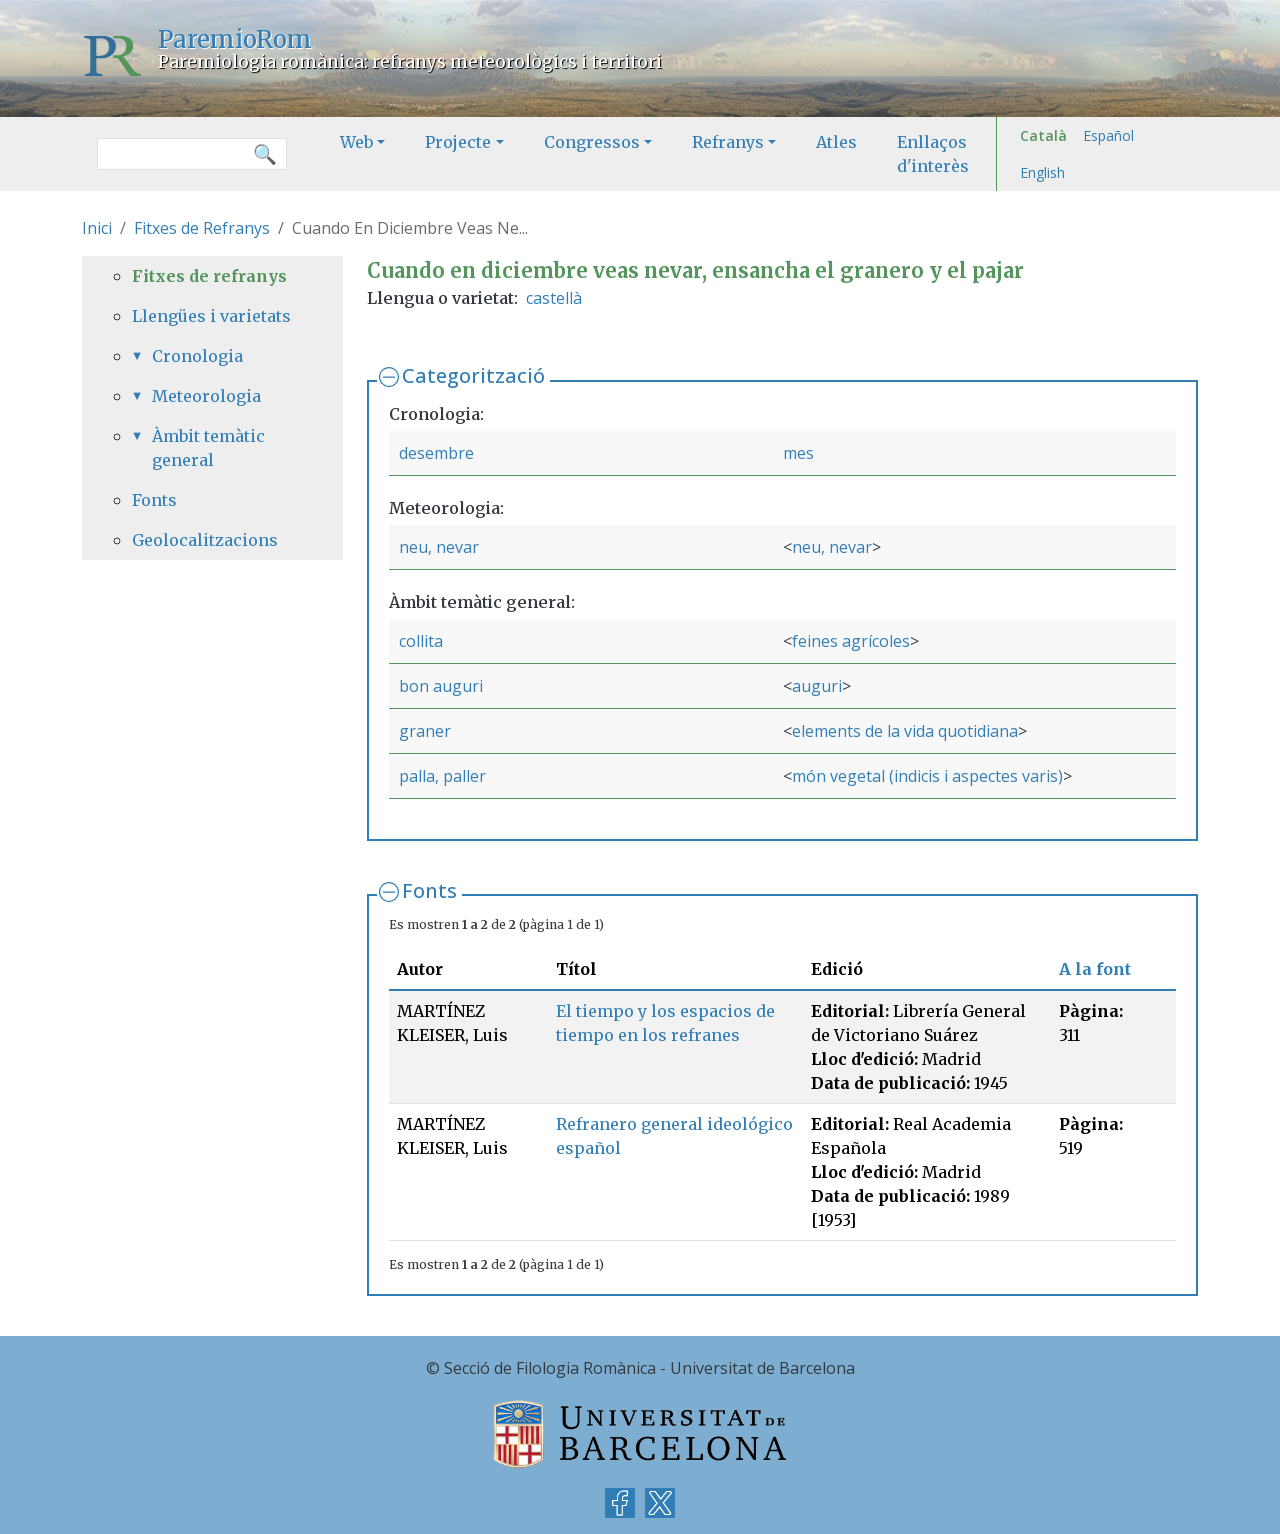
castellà (554, 298)
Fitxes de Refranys (202, 228)
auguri (817, 686)
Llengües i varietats (211, 316)
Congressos (592, 142)
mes (798, 453)
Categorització (473, 375)
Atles (836, 142)
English (1042, 172)
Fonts (429, 890)
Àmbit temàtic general (208, 448)
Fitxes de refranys (209, 276)
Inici (97, 228)
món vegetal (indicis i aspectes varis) (927, 776)
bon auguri (441, 686)
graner (425, 731)
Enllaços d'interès (933, 154)
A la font (1095, 969)
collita (421, 641)
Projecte (458, 142)
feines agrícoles (851, 641)
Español (1108, 135)
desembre (436, 453)
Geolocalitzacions (205, 540)
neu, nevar (439, 547)
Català (1043, 135)
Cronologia (197, 356)
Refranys (728, 142)
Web (356, 142)
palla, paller (442, 776)
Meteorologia (206, 396)
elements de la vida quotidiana (905, 731)
